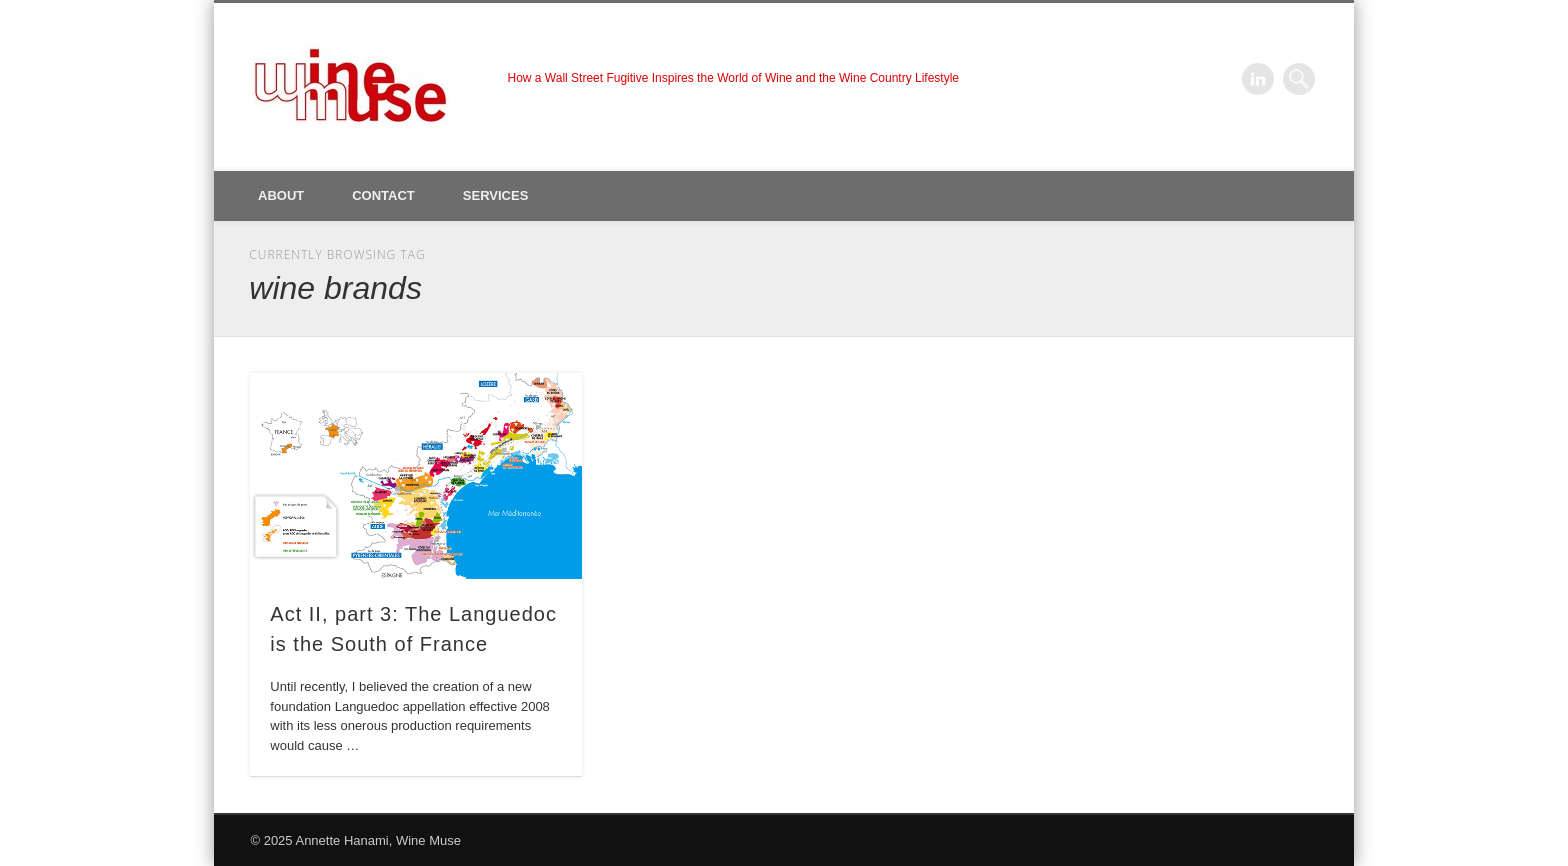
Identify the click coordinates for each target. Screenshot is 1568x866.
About (281, 195)
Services (496, 195)
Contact (383, 195)
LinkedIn (1258, 79)
